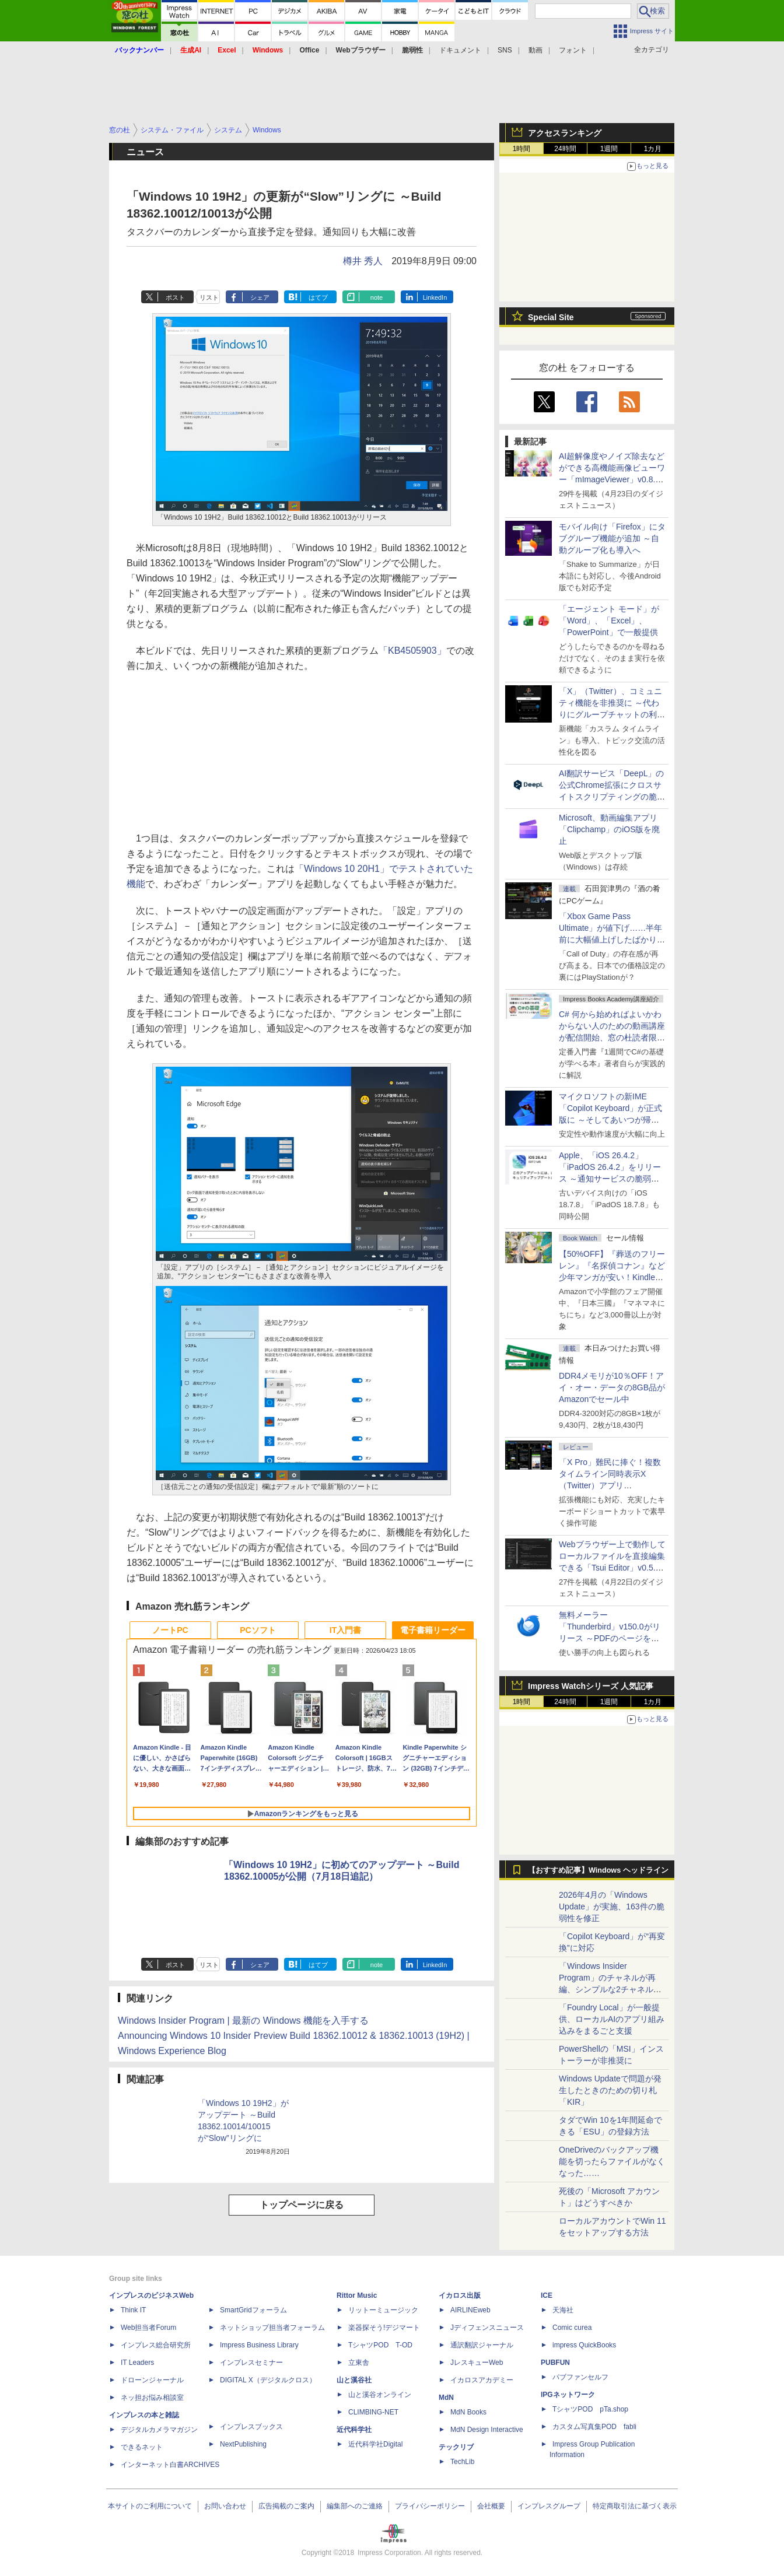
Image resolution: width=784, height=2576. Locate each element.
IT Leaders (137, 2362)
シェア (260, 297)
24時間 (565, 149)
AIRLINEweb (470, 2310)
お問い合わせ (225, 2506)
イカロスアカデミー (481, 2380)
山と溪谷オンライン (379, 2395)
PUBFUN (555, 2362)
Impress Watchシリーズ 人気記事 (590, 1686)
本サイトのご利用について (150, 2506)
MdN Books (468, 2412)
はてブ (318, 297)
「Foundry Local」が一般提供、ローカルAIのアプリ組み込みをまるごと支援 (611, 2019)
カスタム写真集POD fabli (594, 2427)
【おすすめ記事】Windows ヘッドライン (598, 1870)
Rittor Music (357, 2295)
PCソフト (257, 1630)
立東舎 (358, 2362)
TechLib (462, 2462)
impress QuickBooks (584, 2345)
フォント (573, 50)
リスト (209, 297)
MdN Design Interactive (486, 2430)
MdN (446, 2397)
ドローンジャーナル (152, 2380)
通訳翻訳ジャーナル (481, 2345)
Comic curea (572, 2327)
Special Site (551, 317)
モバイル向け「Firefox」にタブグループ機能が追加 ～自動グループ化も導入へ (612, 538)
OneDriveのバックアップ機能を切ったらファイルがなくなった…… (612, 2161)
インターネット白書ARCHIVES (170, 2465)
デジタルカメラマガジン (159, 2430)
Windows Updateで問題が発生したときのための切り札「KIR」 (610, 2090)
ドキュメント (460, 50)
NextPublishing (243, 2444)
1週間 (609, 149)
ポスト (175, 297)
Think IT (133, 2310)
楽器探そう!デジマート (384, 2327)
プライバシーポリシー (430, 2506)
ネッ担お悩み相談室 (152, 2397)
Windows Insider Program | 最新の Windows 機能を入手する (243, 2020)
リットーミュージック (383, 2310)
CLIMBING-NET (373, 2412)
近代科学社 (354, 2430)
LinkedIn (435, 297)
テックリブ (456, 2447)
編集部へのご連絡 (355, 2506)
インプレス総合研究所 (156, 2345)
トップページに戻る (302, 2205)
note (376, 297)
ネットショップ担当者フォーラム (272, 2327)
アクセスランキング (564, 133)
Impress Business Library (259, 2345)
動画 (535, 50)
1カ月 (653, 149)
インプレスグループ (548, 2506)
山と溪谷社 (354, 2380)
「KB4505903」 (412, 651)
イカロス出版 (460, 2295)
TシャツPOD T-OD (380, 2345)
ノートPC (170, 1630)
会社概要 (491, 2506)
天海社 (562, 2310)
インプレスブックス (251, 2427)
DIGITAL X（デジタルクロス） (268, 2380)
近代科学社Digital (375, 2444)
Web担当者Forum (148, 2327)
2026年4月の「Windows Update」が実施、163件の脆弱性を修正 (611, 1906)
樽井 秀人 (363, 261)
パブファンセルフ (580, 2377)
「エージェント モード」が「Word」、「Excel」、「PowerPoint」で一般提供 (609, 620)
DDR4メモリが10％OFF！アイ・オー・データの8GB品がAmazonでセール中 (612, 1387)
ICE (546, 2295)
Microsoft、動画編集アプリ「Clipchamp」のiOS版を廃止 (609, 829)
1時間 (522, 149)
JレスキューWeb (476, 2362)
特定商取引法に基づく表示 (635, 2506)
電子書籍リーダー (433, 1630)
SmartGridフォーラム (253, 2310)
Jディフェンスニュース (487, 2327)
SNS (505, 50)
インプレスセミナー (251, 2362)
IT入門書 (345, 1630)
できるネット (142, 2447)
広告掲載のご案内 (286, 2506)
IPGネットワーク (568, 2395)
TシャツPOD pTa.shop (590, 2409)
